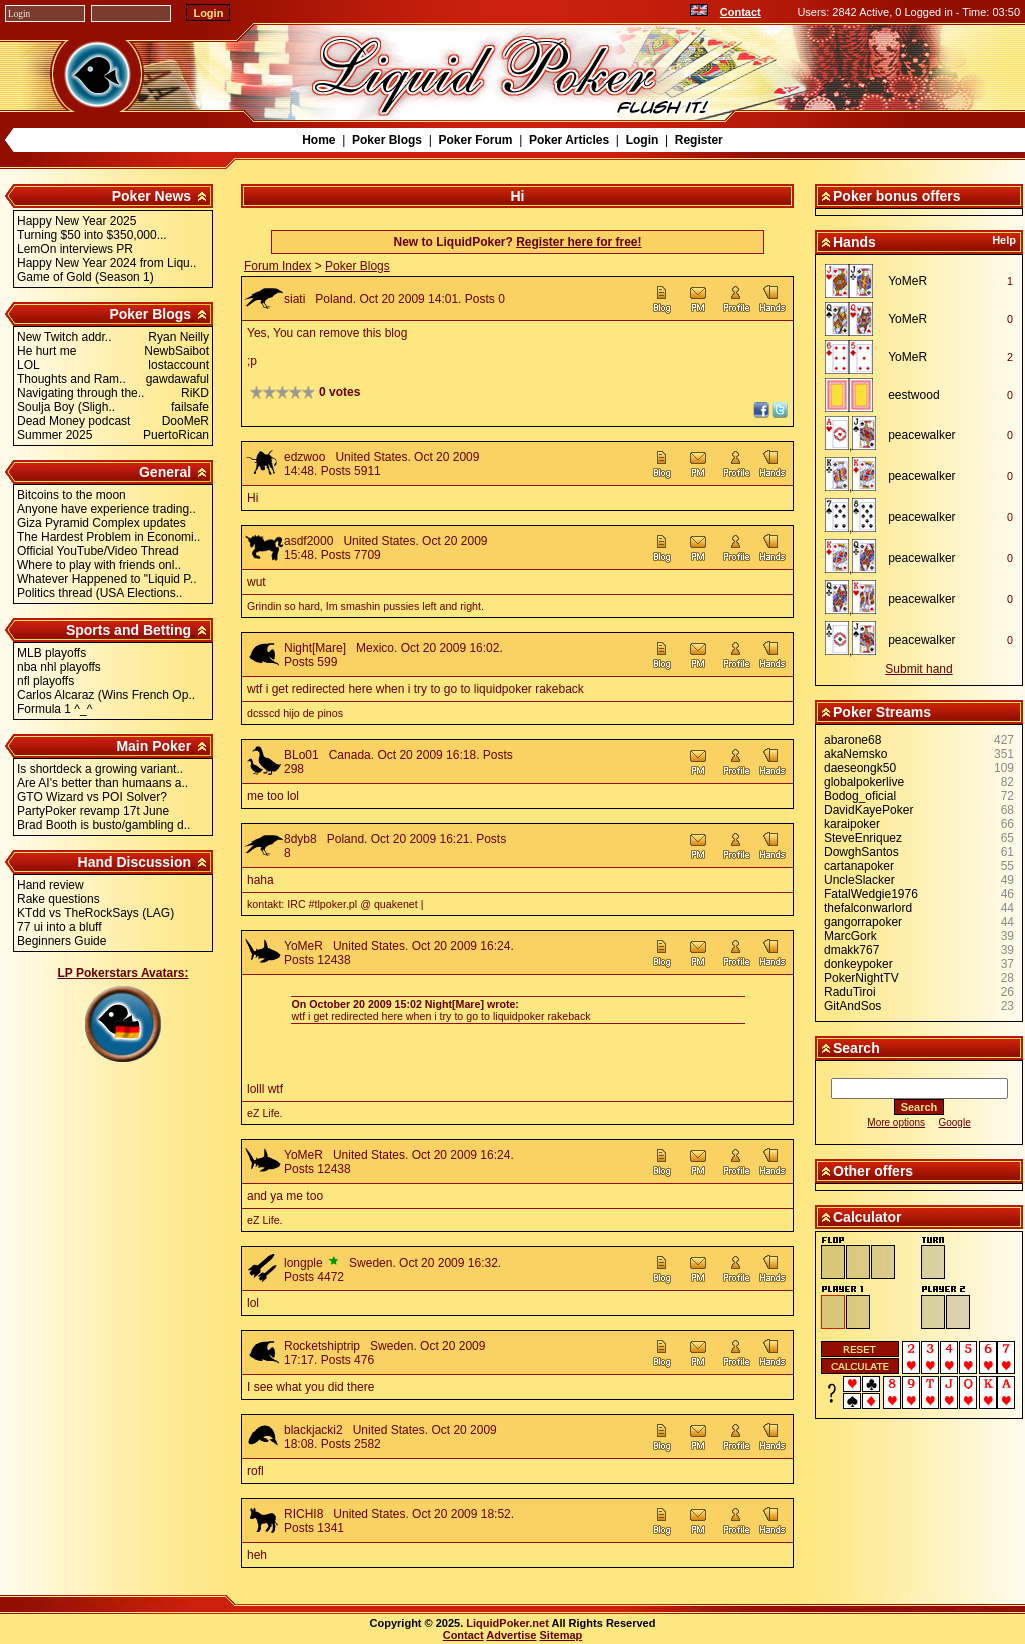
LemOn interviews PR (75, 249)
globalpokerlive (864, 782)
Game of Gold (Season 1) (85, 277)
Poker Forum (475, 140)
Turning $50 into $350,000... (92, 235)
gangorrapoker (863, 922)
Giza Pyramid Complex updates (101, 523)
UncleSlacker (859, 880)
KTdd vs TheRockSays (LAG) (95, 913)
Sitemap (561, 1635)
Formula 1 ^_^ (54, 709)
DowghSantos (861, 852)
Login (642, 140)
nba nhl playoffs (59, 667)
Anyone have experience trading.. (106, 509)
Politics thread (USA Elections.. (99, 593)
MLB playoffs (51, 653)
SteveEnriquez (863, 838)
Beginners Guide (61, 941)
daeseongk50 (860, 768)
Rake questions (58, 899)
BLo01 (301, 755)
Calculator (867, 1217)
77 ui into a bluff (59, 927)
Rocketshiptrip (322, 1346)
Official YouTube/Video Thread (98, 551)
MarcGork (850, 936)
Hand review (50, 885)
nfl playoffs (45, 681)
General (165, 472)
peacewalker (921, 435)
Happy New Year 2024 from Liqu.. (106, 263)
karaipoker (852, 824)
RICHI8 (303, 1514)
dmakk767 (851, 950)
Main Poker (153, 746)
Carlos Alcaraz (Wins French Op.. (106, 695)
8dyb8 (300, 839)
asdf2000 (308, 541)
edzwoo (304, 457)
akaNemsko (855, 754)
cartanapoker (859, 866)
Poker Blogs (387, 140)
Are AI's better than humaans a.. (102, 783)
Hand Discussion (135, 862)
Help (1004, 240)
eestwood (913, 395)
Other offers (873, 1171)
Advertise (511, 1635)
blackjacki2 (313, 1430)
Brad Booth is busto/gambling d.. (103, 825)
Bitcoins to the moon (71, 495)
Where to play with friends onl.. (99, 565)
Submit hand (918, 669)
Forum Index (277, 266)
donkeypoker (858, 964)
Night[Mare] (315, 648)
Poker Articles (569, 140)
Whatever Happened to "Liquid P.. (107, 579)
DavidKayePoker (868, 810)
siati (294, 299)
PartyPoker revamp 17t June (93, 811)
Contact (740, 12)
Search (856, 1048)
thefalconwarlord (868, 908)
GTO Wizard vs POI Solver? (92, 797)
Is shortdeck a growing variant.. (100, 769)
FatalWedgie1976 (871, 894)
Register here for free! (578, 242)
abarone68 (852, 740)
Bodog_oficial (860, 796)
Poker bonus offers (897, 196)
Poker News (151, 196)
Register (699, 140)
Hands (854, 242)
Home (318, 140)
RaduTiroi (850, 992)
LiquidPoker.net (507, 1623)
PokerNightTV (861, 978)
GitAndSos (852, 1006)
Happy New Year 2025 (76, 221)
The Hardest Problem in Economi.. (108, 537)
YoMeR (303, 946)
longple (303, 1263)
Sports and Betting (128, 630)
